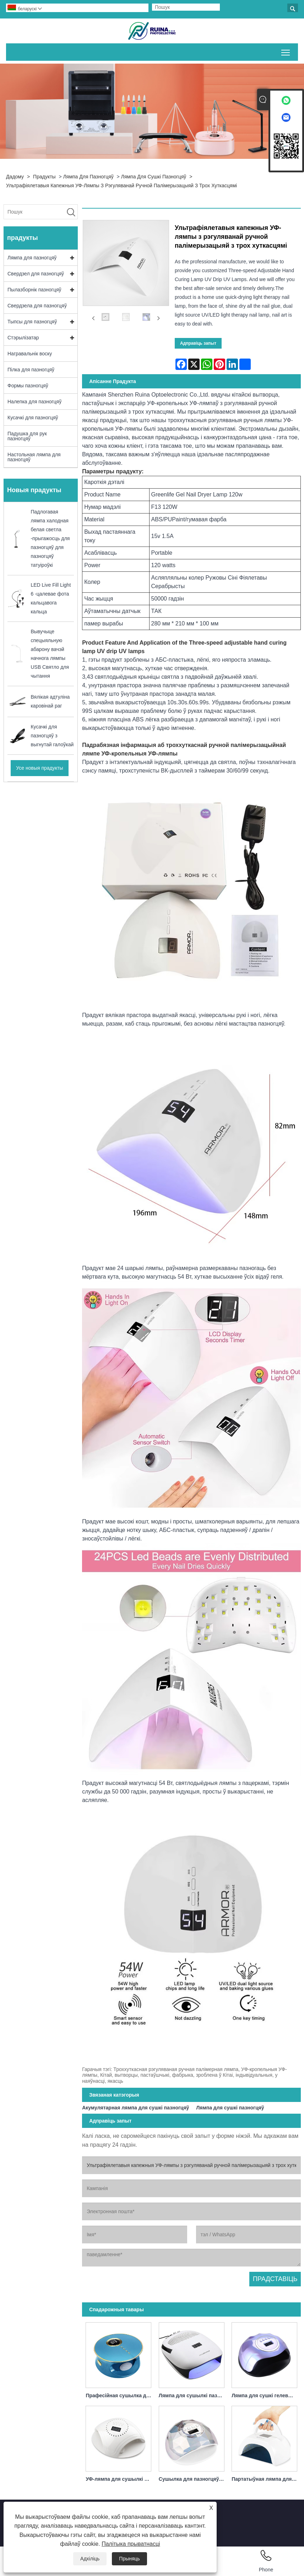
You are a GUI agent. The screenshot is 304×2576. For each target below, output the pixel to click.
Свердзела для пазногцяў (37, 305)
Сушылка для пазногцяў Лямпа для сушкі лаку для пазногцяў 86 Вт (193, 2479)
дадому (15, 176)
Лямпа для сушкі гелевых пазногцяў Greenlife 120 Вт (266, 2395)
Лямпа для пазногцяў (88, 176)
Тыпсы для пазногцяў (32, 321)
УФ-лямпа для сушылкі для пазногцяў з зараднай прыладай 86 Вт (120, 2479)
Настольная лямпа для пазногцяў (34, 457)
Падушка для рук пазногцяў (27, 436)
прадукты (44, 176)
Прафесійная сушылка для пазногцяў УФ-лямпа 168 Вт (120, 2395)
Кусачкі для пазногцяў (32, 417)
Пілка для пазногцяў (30, 369)
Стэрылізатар (23, 337)
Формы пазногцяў (27, 385)
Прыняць (129, 2558)
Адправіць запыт (198, 343)
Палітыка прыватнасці (131, 2544)
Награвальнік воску (29, 353)
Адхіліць (89, 2558)
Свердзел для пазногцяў (35, 273)
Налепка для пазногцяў (34, 401)
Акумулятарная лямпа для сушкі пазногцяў (135, 2107)
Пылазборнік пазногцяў (34, 289)
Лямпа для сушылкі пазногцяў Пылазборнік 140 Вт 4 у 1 (193, 2395)
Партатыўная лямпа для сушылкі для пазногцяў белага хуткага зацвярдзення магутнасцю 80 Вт (266, 2479)
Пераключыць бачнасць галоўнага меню (286, 51)
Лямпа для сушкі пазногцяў (153, 176)
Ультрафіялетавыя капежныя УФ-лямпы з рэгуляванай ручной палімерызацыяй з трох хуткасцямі (121, 185)
